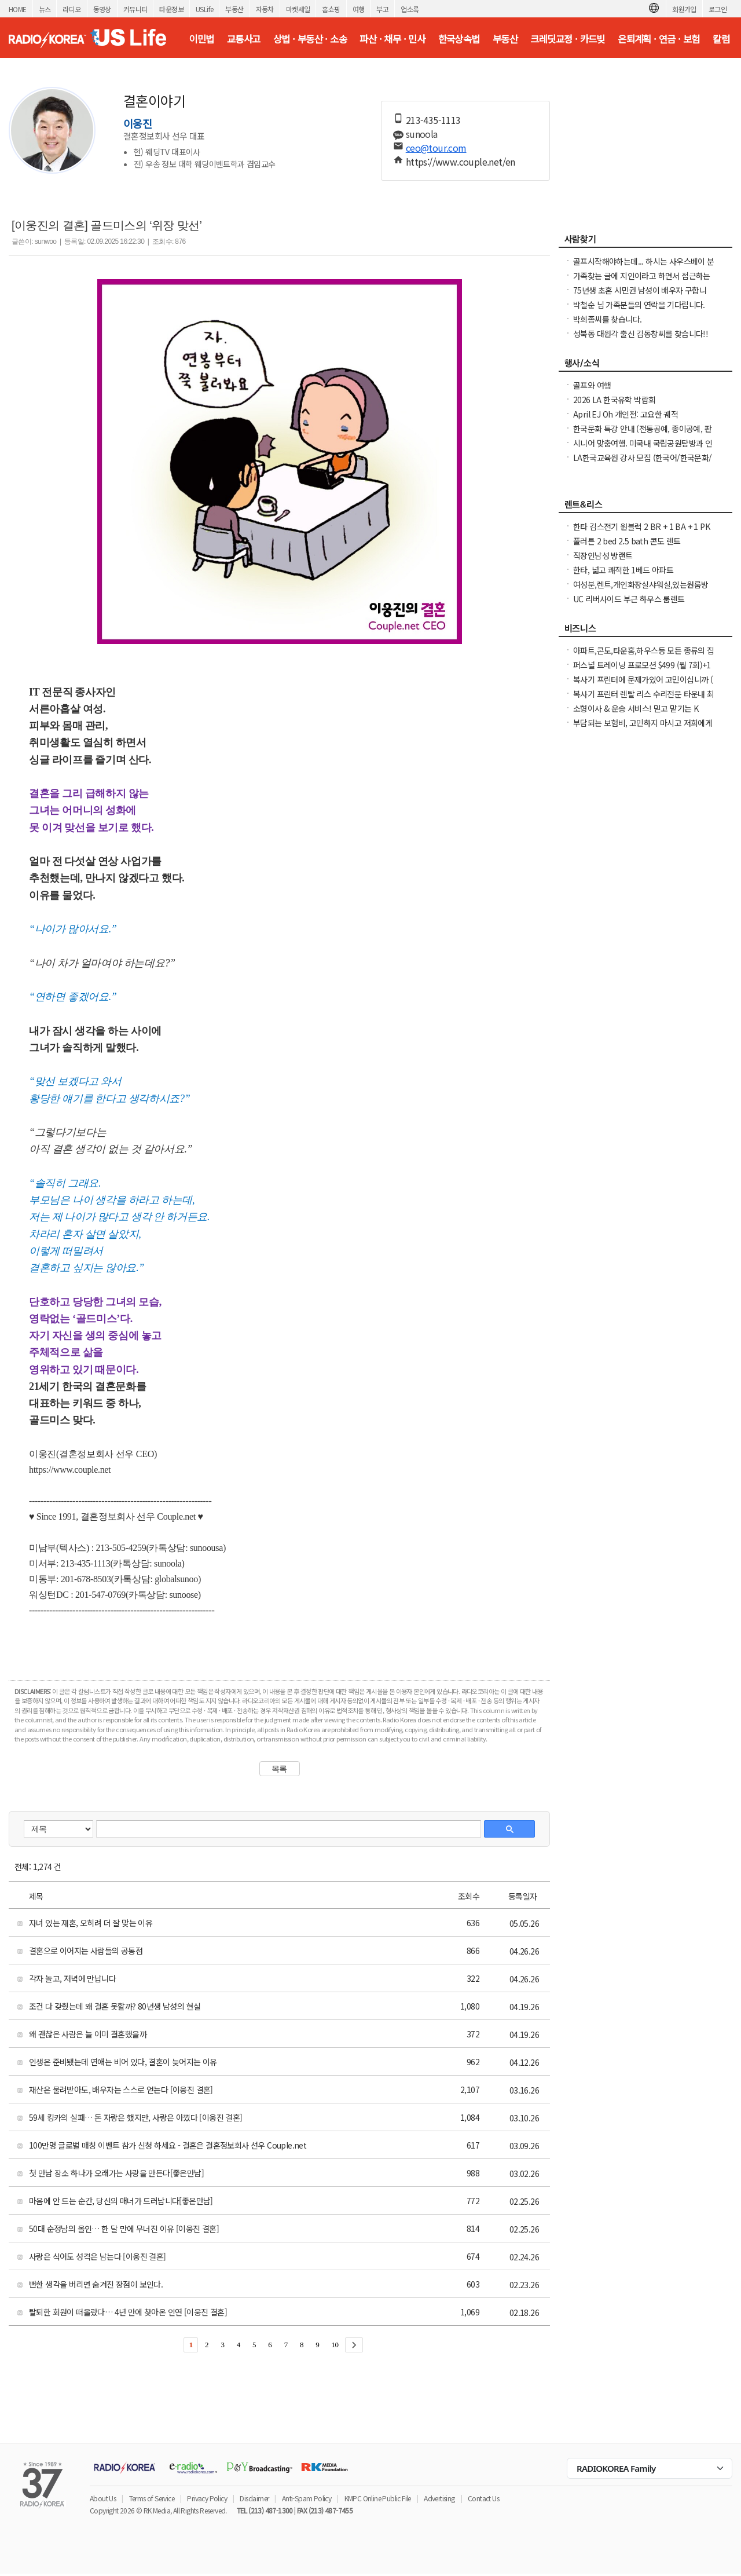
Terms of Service (151, 2498)
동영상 (102, 9)
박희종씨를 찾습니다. (607, 319)
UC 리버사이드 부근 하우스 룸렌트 (629, 599)
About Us (103, 2498)
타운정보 (171, 9)
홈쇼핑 (331, 9)
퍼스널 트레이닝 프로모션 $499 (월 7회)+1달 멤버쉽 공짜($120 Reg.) (642, 670)
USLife (204, 9)
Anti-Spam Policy (306, 2498)
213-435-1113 (433, 120)
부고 (382, 9)
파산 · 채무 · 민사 (392, 39)
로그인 (718, 9)
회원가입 (684, 9)
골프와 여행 (592, 385)
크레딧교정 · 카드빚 (567, 39)
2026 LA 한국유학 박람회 (614, 399)
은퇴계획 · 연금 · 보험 (659, 39)
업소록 (410, 9)
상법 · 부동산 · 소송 (310, 39)
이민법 (201, 39)
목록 (279, 1768)
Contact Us (483, 2498)
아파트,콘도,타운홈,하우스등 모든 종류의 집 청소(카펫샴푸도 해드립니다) (643, 656)
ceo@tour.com (436, 148)
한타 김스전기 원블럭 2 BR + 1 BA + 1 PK (641, 526)
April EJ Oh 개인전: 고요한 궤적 (625, 414)
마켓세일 (298, 9)
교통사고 (244, 39)
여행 (359, 9)
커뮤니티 (135, 9)
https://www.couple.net (70, 1469)
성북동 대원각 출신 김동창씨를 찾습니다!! (640, 333)
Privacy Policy (207, 2498)
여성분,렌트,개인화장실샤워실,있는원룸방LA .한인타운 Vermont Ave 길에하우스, (640, 590)
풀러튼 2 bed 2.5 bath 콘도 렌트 (627, 541)
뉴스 (45, 9)
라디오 (71, 9)
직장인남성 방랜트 (603, 555)
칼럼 (721, 39)
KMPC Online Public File (377, 2498)
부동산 (234, 9)
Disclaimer (254, 2498)
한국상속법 (459, 39)
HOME (18, 9)
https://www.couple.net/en (460, 162)
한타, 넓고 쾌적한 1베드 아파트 (623, 570)
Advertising (439, 2498)
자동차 (265, 9)
